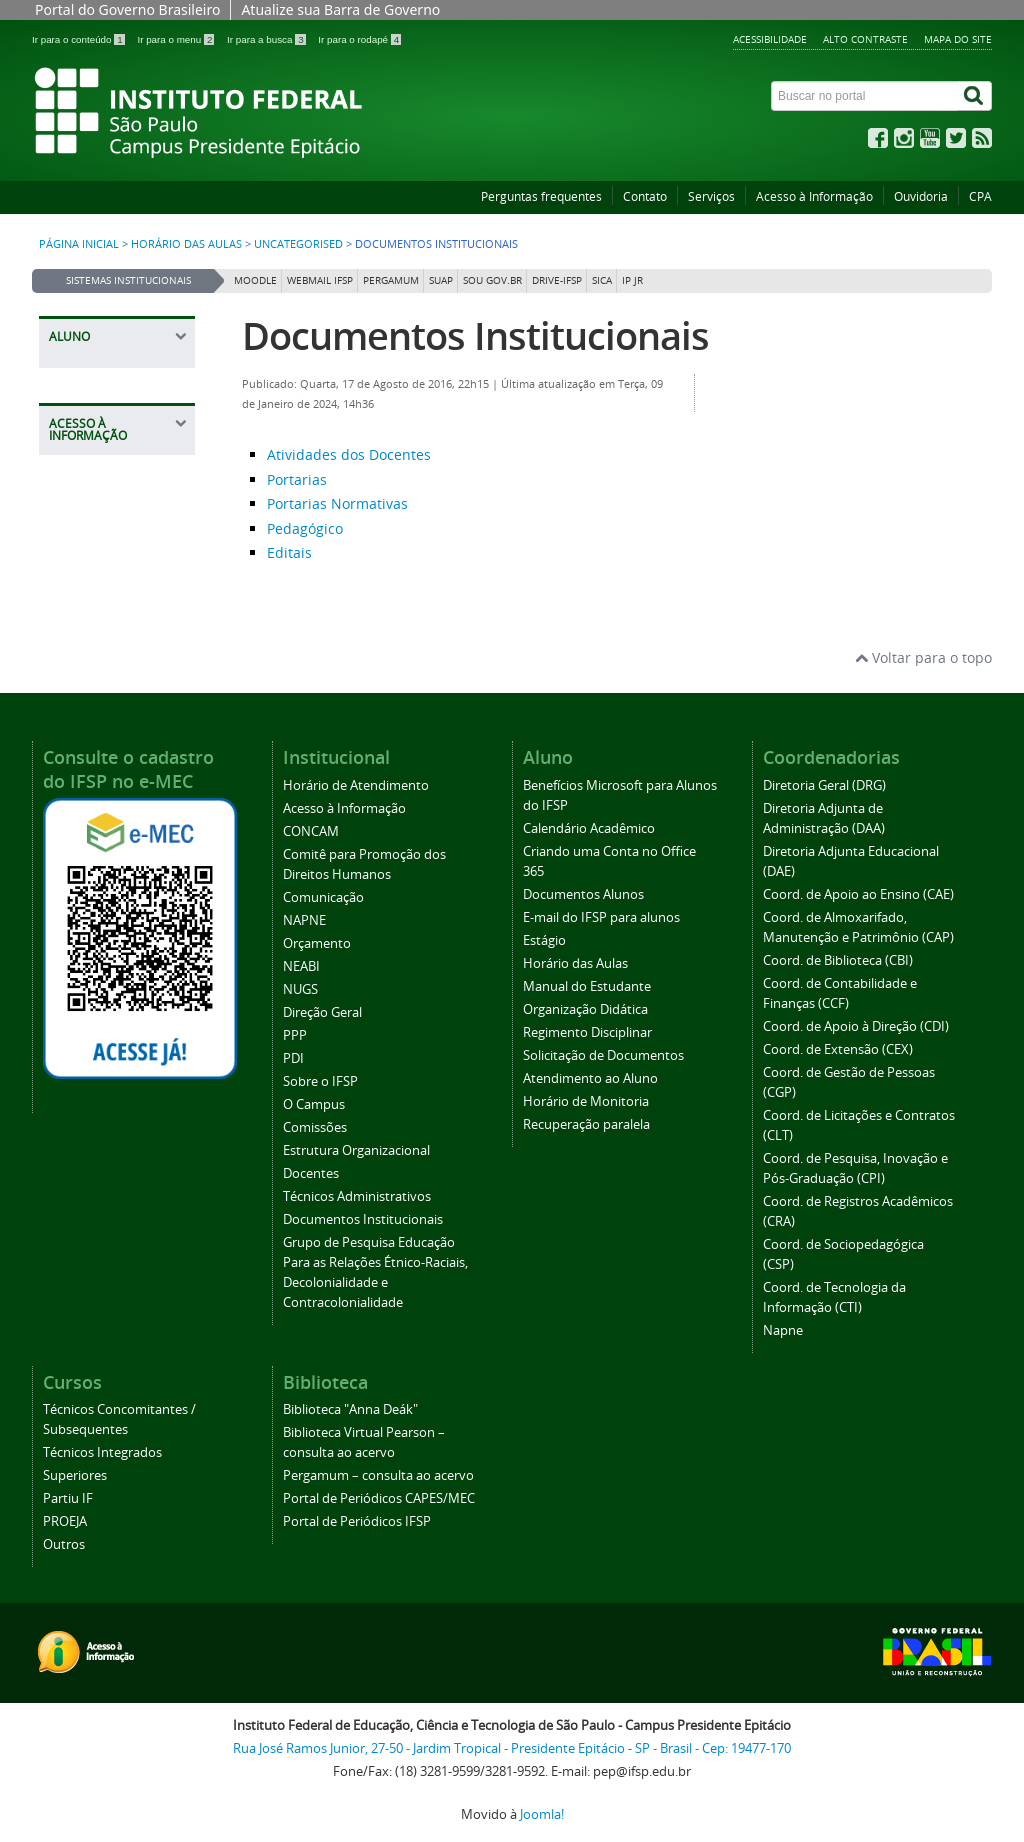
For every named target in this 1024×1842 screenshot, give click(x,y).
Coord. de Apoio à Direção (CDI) (856, 1026)
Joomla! (542, 1814)
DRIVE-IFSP (557, 280)
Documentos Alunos (583, 894)
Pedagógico (305, 528)
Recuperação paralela (586, 1124)
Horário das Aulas (186, 244)
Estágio (544, 940)
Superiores (75, 1475)
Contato (645, 196)
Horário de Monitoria (586, 1101)
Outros (64, 1544)
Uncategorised (298, 244)
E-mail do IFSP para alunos (601, 917)
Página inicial (79, 244)
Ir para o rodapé (359, 39)
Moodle (255, 280)
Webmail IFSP (320, 280)
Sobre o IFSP (320, 1081)
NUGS (300, 989)
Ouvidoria (921, 196)
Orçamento (317, 943)
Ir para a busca (267, 39)
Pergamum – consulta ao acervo (378, 1475)
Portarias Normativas (337, 503)
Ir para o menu (177, 39)
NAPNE (304, 920)
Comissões (315, 1127)
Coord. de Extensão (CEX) (838, 1049)
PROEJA (65, 1521)
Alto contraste (865, 39)
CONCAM (311, 831)
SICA (602, 280)
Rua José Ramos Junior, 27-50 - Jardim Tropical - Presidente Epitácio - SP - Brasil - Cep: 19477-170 (512, 1748)
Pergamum (391, 280)
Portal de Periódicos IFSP (357, 1521)
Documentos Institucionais (475, 335)
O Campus (314, 1104)
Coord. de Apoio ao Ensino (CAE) (858, 894)
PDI (293, 1058)
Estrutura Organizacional (356, 1150)
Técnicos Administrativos (357, 1196)
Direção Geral (322, 1012)
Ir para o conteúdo (79, 39)
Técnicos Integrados (102, 1452)
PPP (295, 1035)
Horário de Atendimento (356, 785)
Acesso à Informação (814, 196)
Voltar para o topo (923, 657)
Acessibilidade (770, 39)
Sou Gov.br (492, 280)
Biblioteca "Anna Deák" (350, 1409)
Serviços (711, 196)
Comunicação (323, 897)
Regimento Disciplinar (587, 1032)
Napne (783, 1330)
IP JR (632, 280)
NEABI (301, 966)
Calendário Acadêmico (589, 828)
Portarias (297, 479)
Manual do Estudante (587, 986)
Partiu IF (68, 1498)
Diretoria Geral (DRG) (824, 785)
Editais (289, 552)
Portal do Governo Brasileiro (127, 9)
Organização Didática (585, 1009)
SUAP (441, 280)
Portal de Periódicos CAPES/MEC (379, 1498)
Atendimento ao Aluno (590, 1078)
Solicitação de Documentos (603, 1055)
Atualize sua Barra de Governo (340, 9)
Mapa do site (958, 39)
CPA (980, 196)
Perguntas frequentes (541, 196)
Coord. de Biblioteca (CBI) (838, 960)
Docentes (311, 1173)
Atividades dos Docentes (349, 454)
